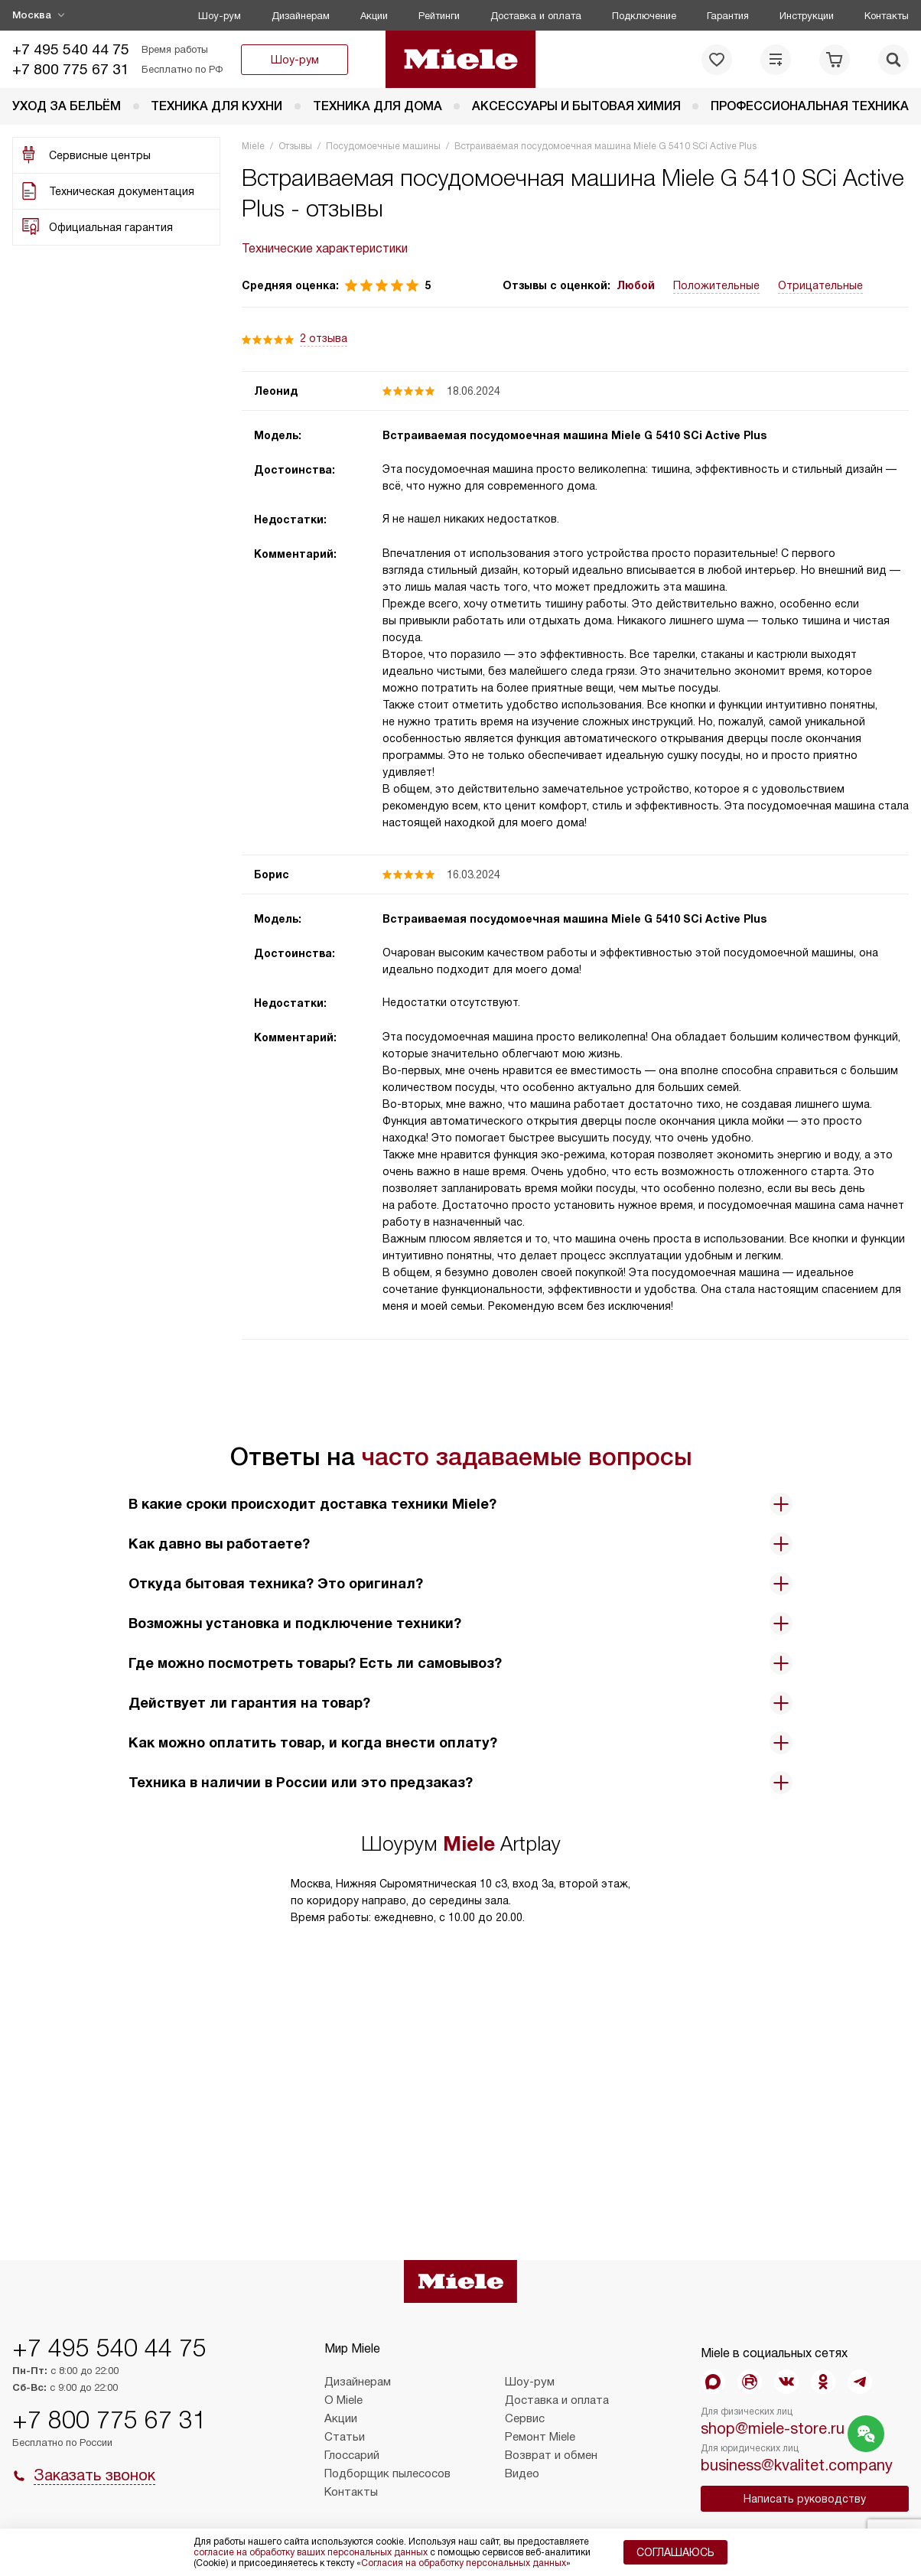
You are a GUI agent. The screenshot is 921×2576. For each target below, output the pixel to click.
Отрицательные (820, 285)
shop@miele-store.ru (773, 2428)
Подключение (644, 16)
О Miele (343, 2400)
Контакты (886, 16)
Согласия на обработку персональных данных (463, 2563)
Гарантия (728, 16)
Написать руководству (805, 2499)
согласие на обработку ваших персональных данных (311, 2552)
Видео (522, 2473)
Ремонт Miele (540, 2437)
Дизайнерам (301, 16)
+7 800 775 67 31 (70, 69)
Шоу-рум (219, 16)
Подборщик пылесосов (387, 2473)
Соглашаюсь (675, 2552)
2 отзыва (323, 338)
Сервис (525, 2418)
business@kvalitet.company (797, 2465)
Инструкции (806, 16)
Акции (374, 16)
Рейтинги (439, 16)
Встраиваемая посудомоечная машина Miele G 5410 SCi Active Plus (574, 435)
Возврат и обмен (551, 2455)
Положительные (716, 285)
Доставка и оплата (535, 16)
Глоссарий (351, 2455)
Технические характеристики (325, 248)
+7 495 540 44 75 (70, 49)
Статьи (344, 2437)
